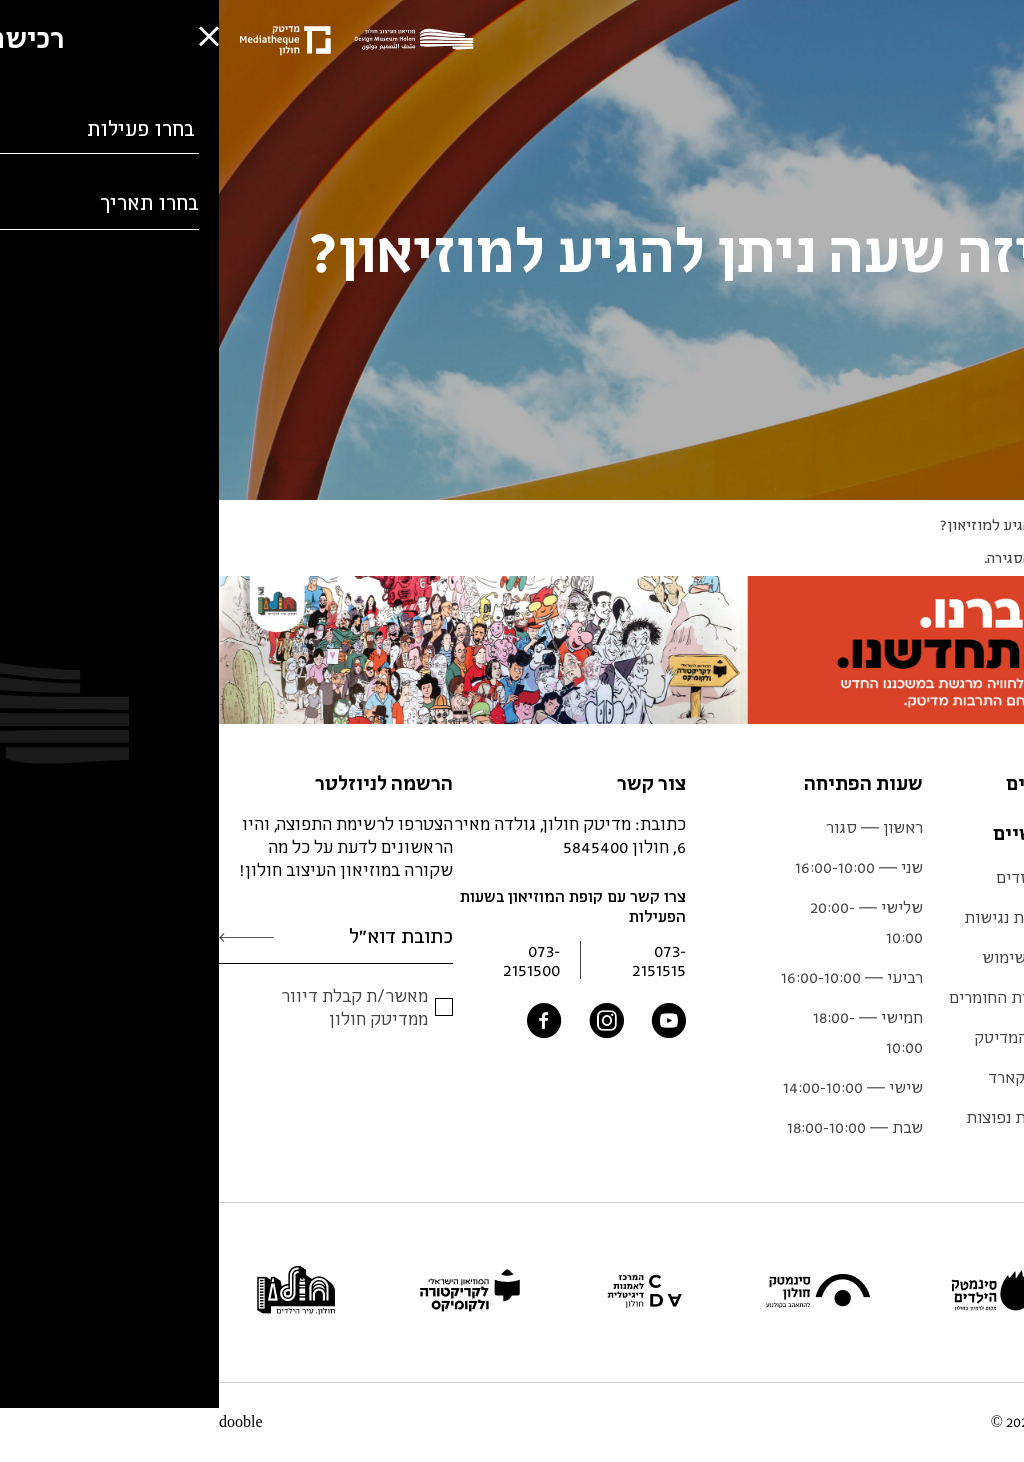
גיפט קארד (805, 1077)
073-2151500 (312, 960)
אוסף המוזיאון (961, 997)
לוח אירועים (969, 957)
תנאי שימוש (802, 957)
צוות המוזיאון (964, 1037)
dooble (22, 1422)
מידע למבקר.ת (961, 917)
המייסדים (809, 877)
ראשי (1008, 524)
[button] (30, 1388)
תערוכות (980, 877)
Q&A (961, 524)
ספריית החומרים (786, 997)
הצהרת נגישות (793, 917)
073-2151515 (440, 960)
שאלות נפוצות (794, 1117)
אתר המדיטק (798, 1037)
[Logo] (200, 41)
